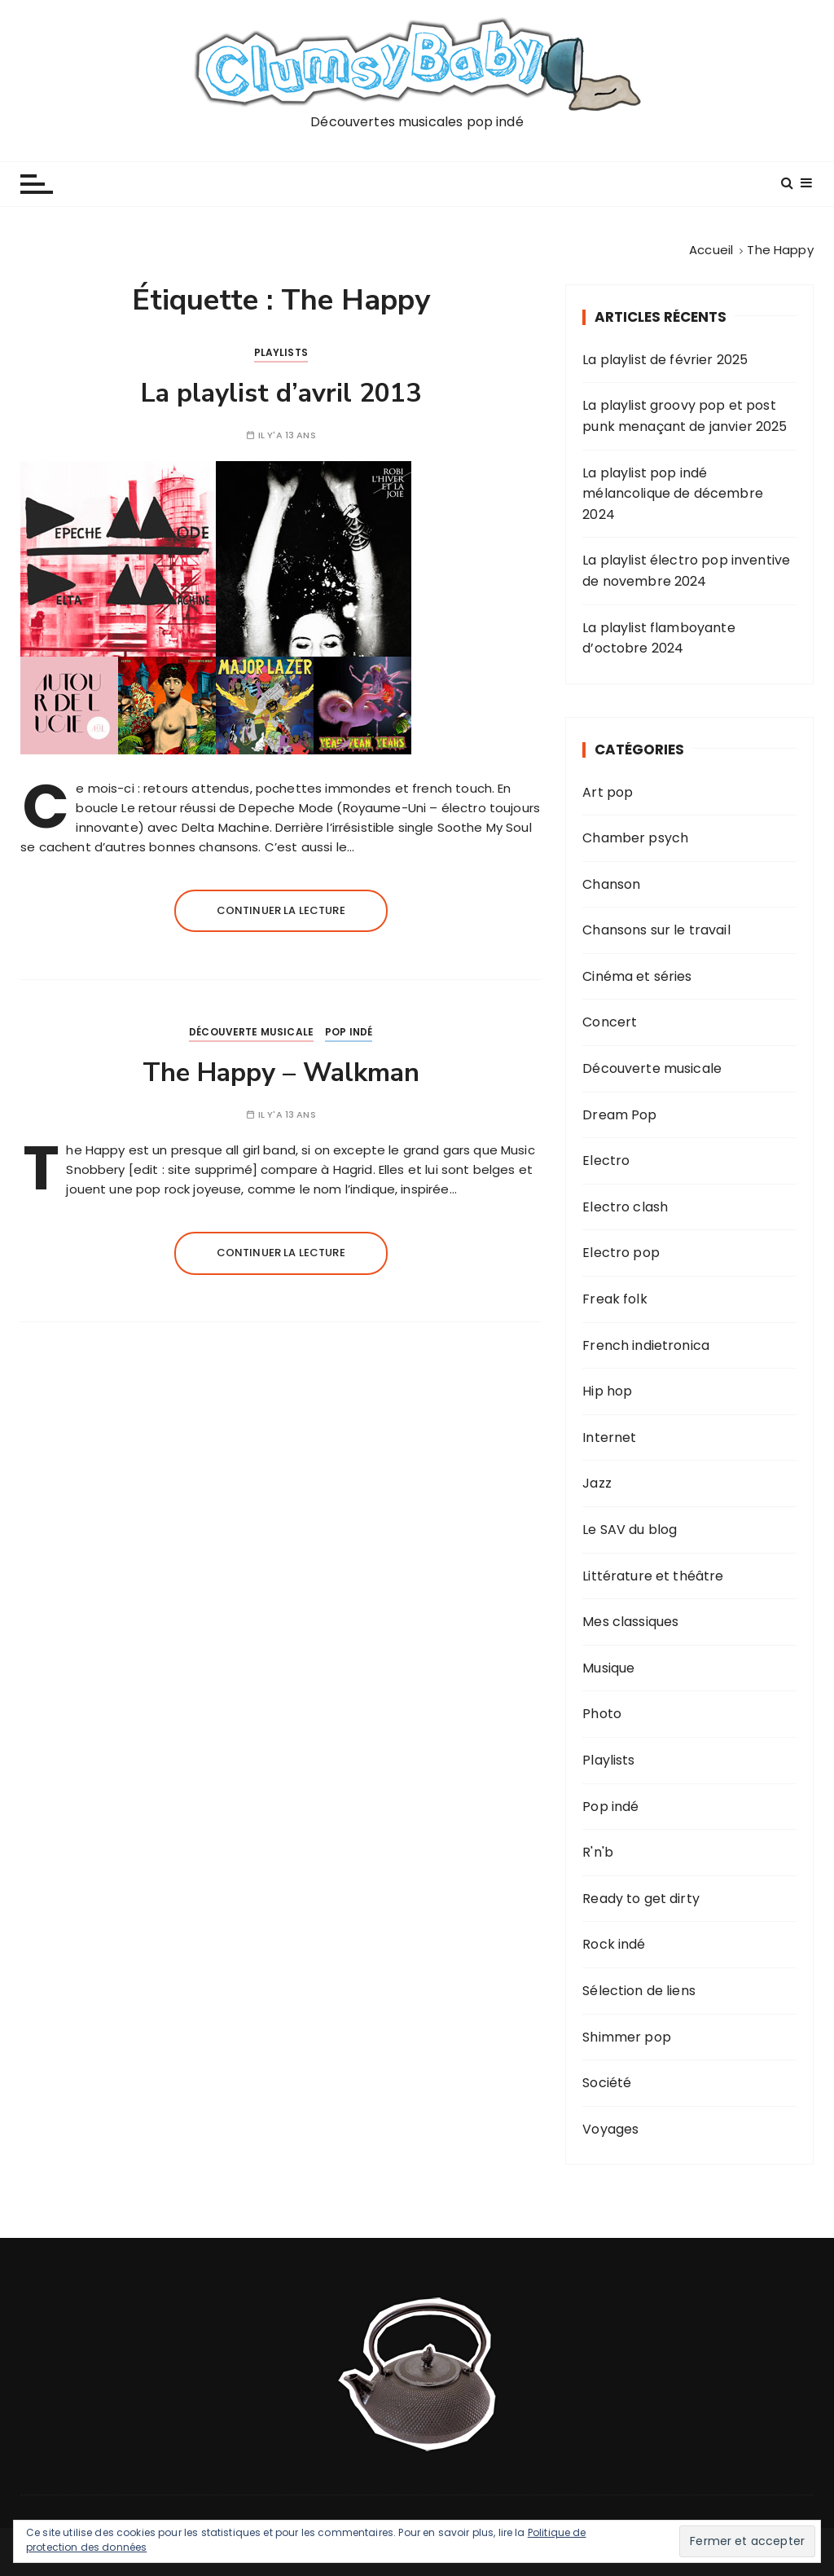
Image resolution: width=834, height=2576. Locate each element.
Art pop (607, 792)
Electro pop (621, 1252)
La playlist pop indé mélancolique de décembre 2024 (672, 494)
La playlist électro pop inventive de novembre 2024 (686, 571)
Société (606, 2082)
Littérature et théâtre (652, 1576)
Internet (609, 1437)
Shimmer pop (626, 2037)
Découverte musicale (251, 1032)
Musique (608, 1668)
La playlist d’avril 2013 (281, 393)
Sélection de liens (639, 1990)
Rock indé (613, 1944)
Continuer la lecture (281, 910)
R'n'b (597, 1852)
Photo (601, 1713)
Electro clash (625, 1207)
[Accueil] (711, 249)
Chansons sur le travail (656, 930)
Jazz (597, 1483)
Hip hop (607, 1391)
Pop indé (348, 1032)
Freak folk (614, 1299)
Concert (609, 1022)
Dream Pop (619, 1115)
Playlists (281, 352)
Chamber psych (635, 838)
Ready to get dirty (641, 1898)
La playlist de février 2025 (665, 359)
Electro (606, 1160)
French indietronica (645, 1345)
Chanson (611, 884)
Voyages (610, 2129)
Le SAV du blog (629, 1529)
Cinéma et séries (636, 976)
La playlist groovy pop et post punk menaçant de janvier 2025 (684, 416)
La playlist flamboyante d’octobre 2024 (658, 638)
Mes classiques (630, 1621)
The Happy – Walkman (281, 1072)
